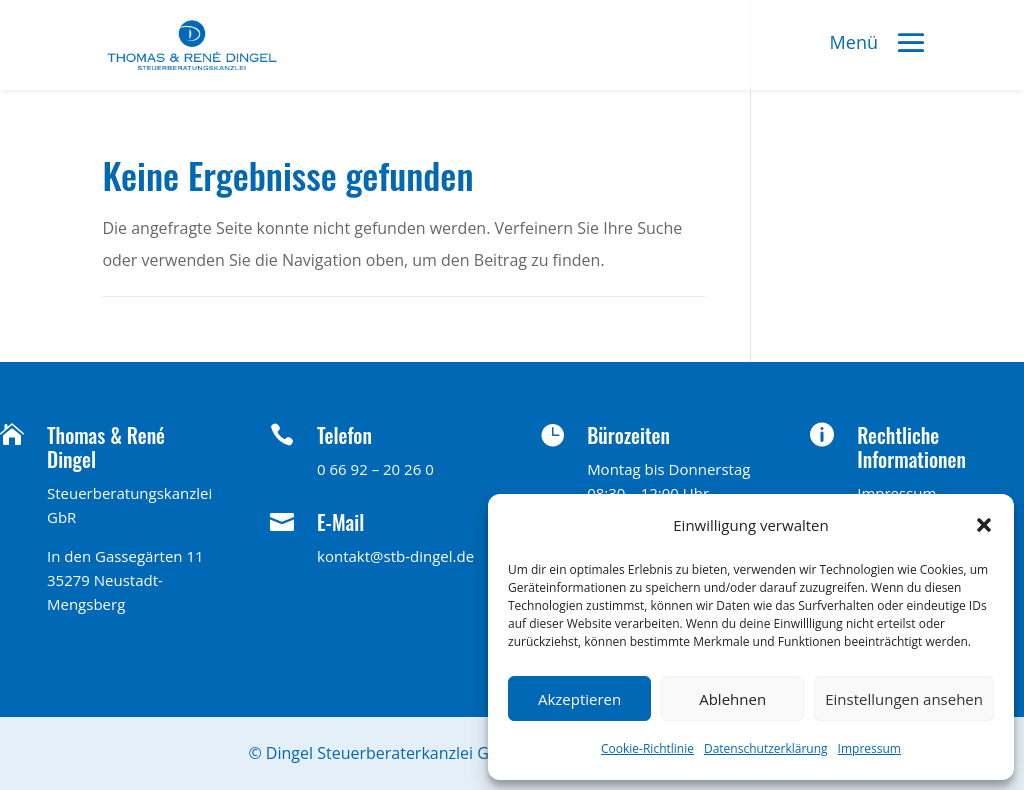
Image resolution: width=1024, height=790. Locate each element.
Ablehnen (732, 699)
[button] (984, 525)
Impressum (869, 748)
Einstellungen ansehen (904, 699)
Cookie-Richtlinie (647, 748)
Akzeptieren (579, 699)
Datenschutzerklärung (766, 748)
